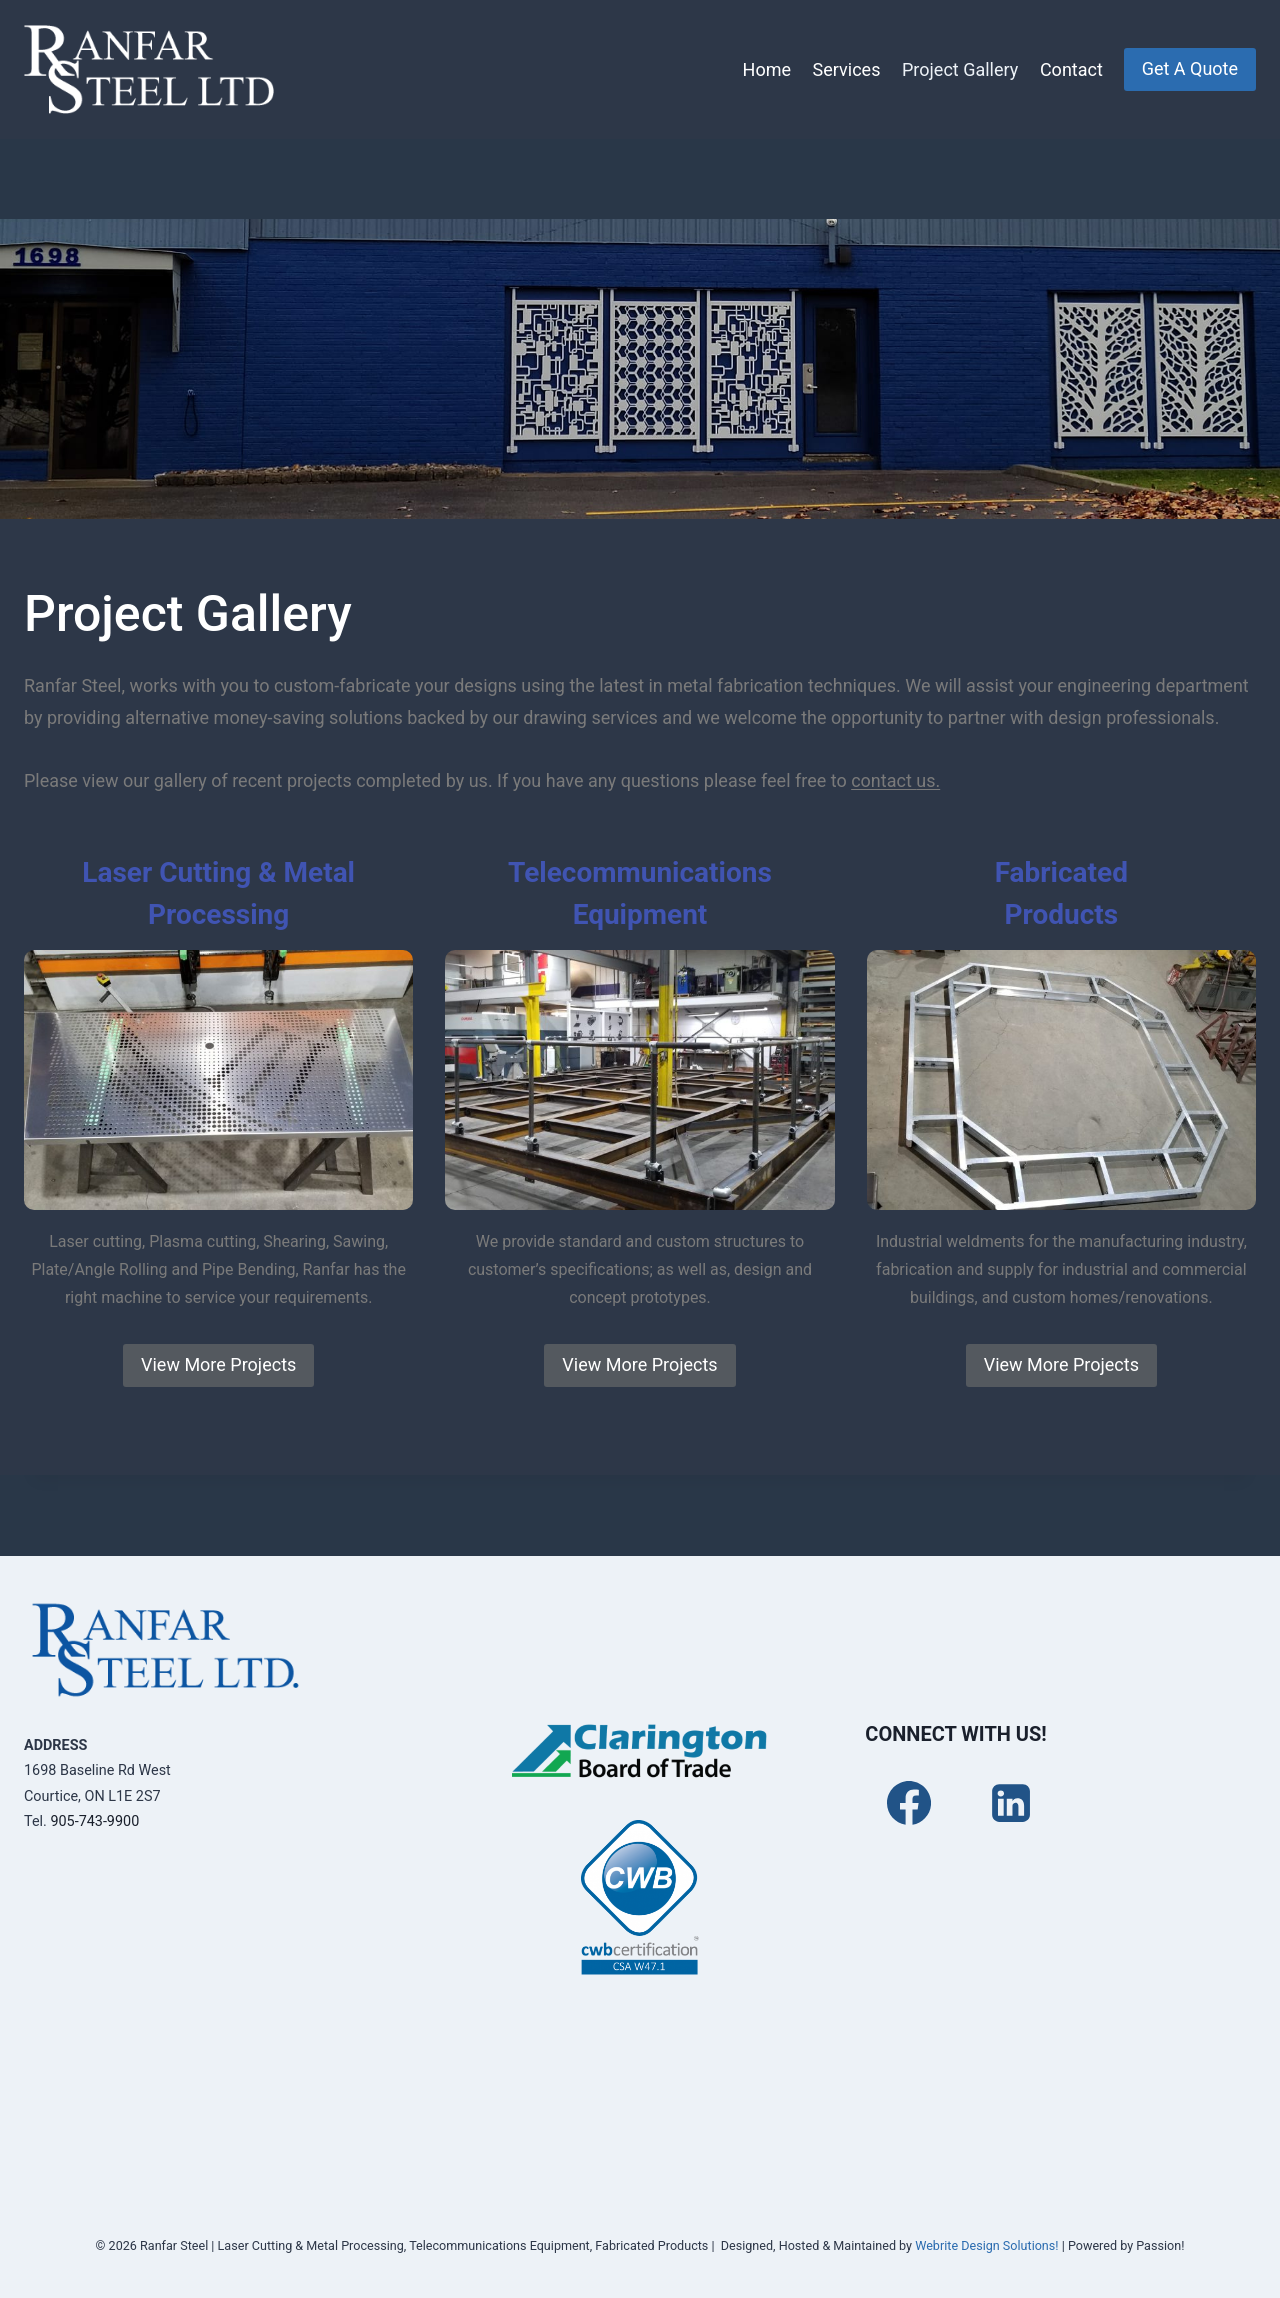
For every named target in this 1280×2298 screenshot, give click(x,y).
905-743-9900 (94, 1821)
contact (883, 780)
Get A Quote (1190, 68)
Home (767, 69)
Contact (1071, 69)
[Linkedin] (1011, 1803)
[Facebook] (909, 1803)
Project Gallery (960, 69)
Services (847, 69)
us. (928, 780)
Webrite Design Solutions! (986, 2245)
